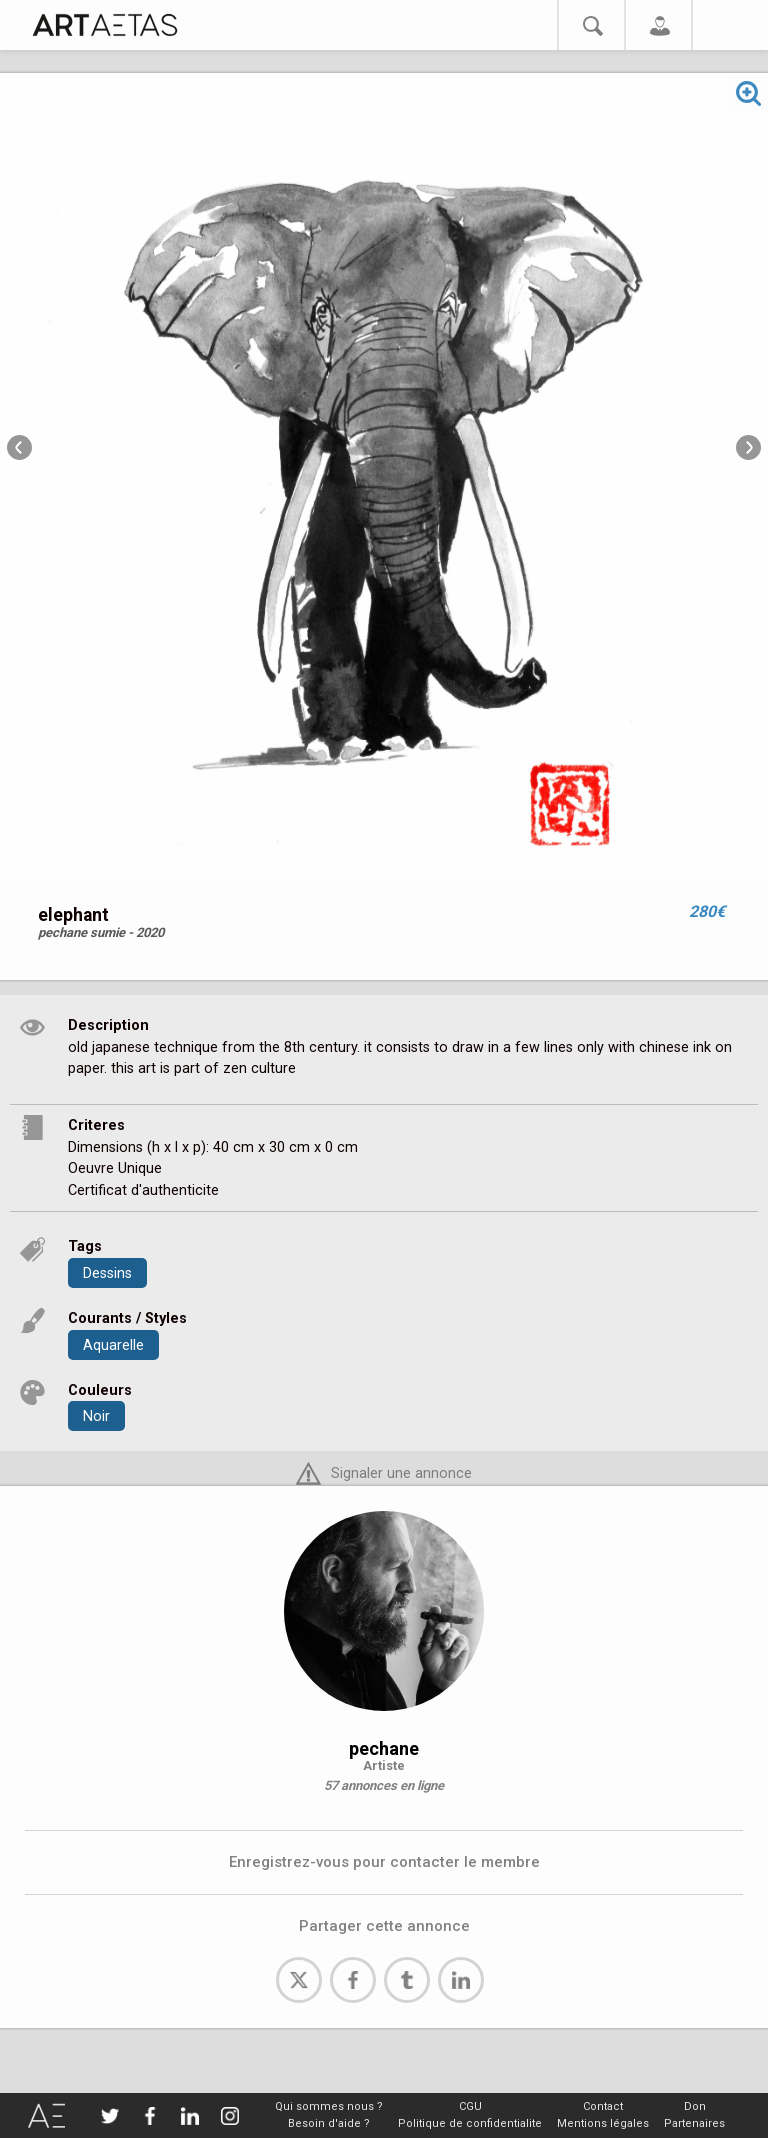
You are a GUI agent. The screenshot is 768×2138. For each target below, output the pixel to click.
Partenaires (694, 2123)
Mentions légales (603, 2123)
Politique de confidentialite (470, 2123)
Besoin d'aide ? (329, 2123)
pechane (384, 1748)
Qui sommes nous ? (329, 2106)
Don (695, 2106)
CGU (470, 2106)
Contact (603, 2106)
